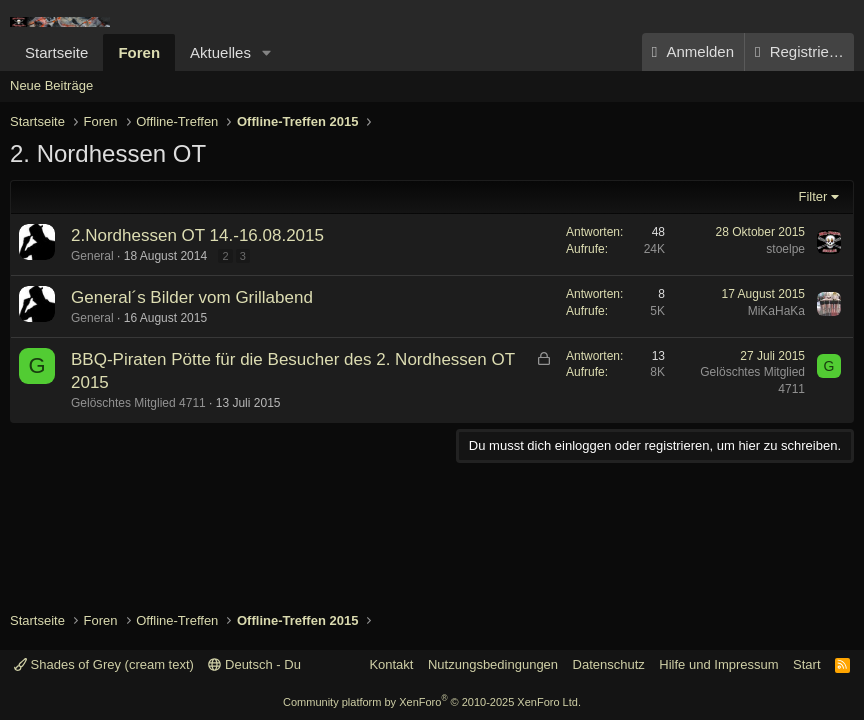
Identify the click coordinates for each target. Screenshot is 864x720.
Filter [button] (813, 196)
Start (806, 664)
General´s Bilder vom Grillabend (192, 297)
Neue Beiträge (51, 85)
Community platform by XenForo (432, 702)
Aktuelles (220, 52)
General (92, 256)
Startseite (56, 52)
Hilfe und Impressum (718, 664)
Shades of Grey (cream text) (104, 664)
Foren (139, 52)
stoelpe (785, 249)
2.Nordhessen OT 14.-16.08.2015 (197, 235)
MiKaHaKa (776, 311)
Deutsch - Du (254, 664)
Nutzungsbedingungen (493, 664)
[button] (267, 52)
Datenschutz (609, 664)
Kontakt (391, 664)
